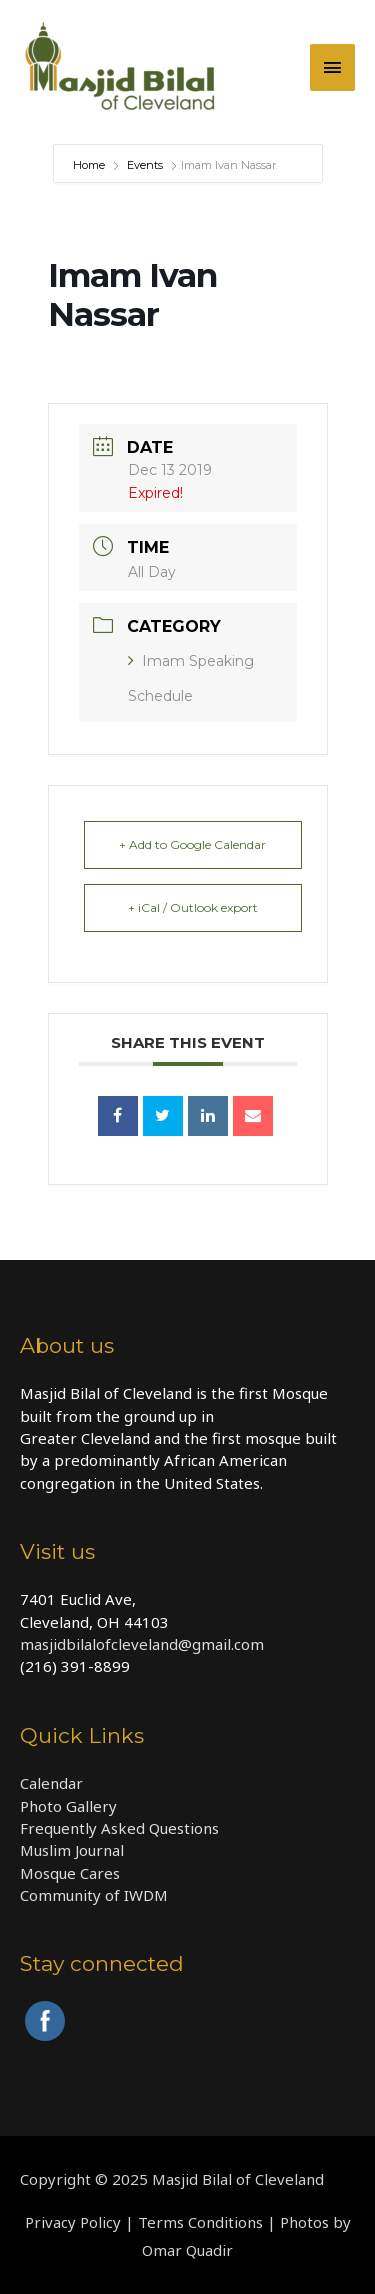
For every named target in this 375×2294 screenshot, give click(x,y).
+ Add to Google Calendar (192, 844)
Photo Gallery (68, 1806)
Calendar (51, 1783)
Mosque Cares (70, 1873)
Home (90, 165)
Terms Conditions (200, 2222)
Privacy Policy (73, 2222)
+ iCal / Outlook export (193, 907)
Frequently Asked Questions (119, 1828)
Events (145, 165)
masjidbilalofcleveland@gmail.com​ (142, 1644)
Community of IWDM (94, 1895)
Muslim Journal (72, 1850)
